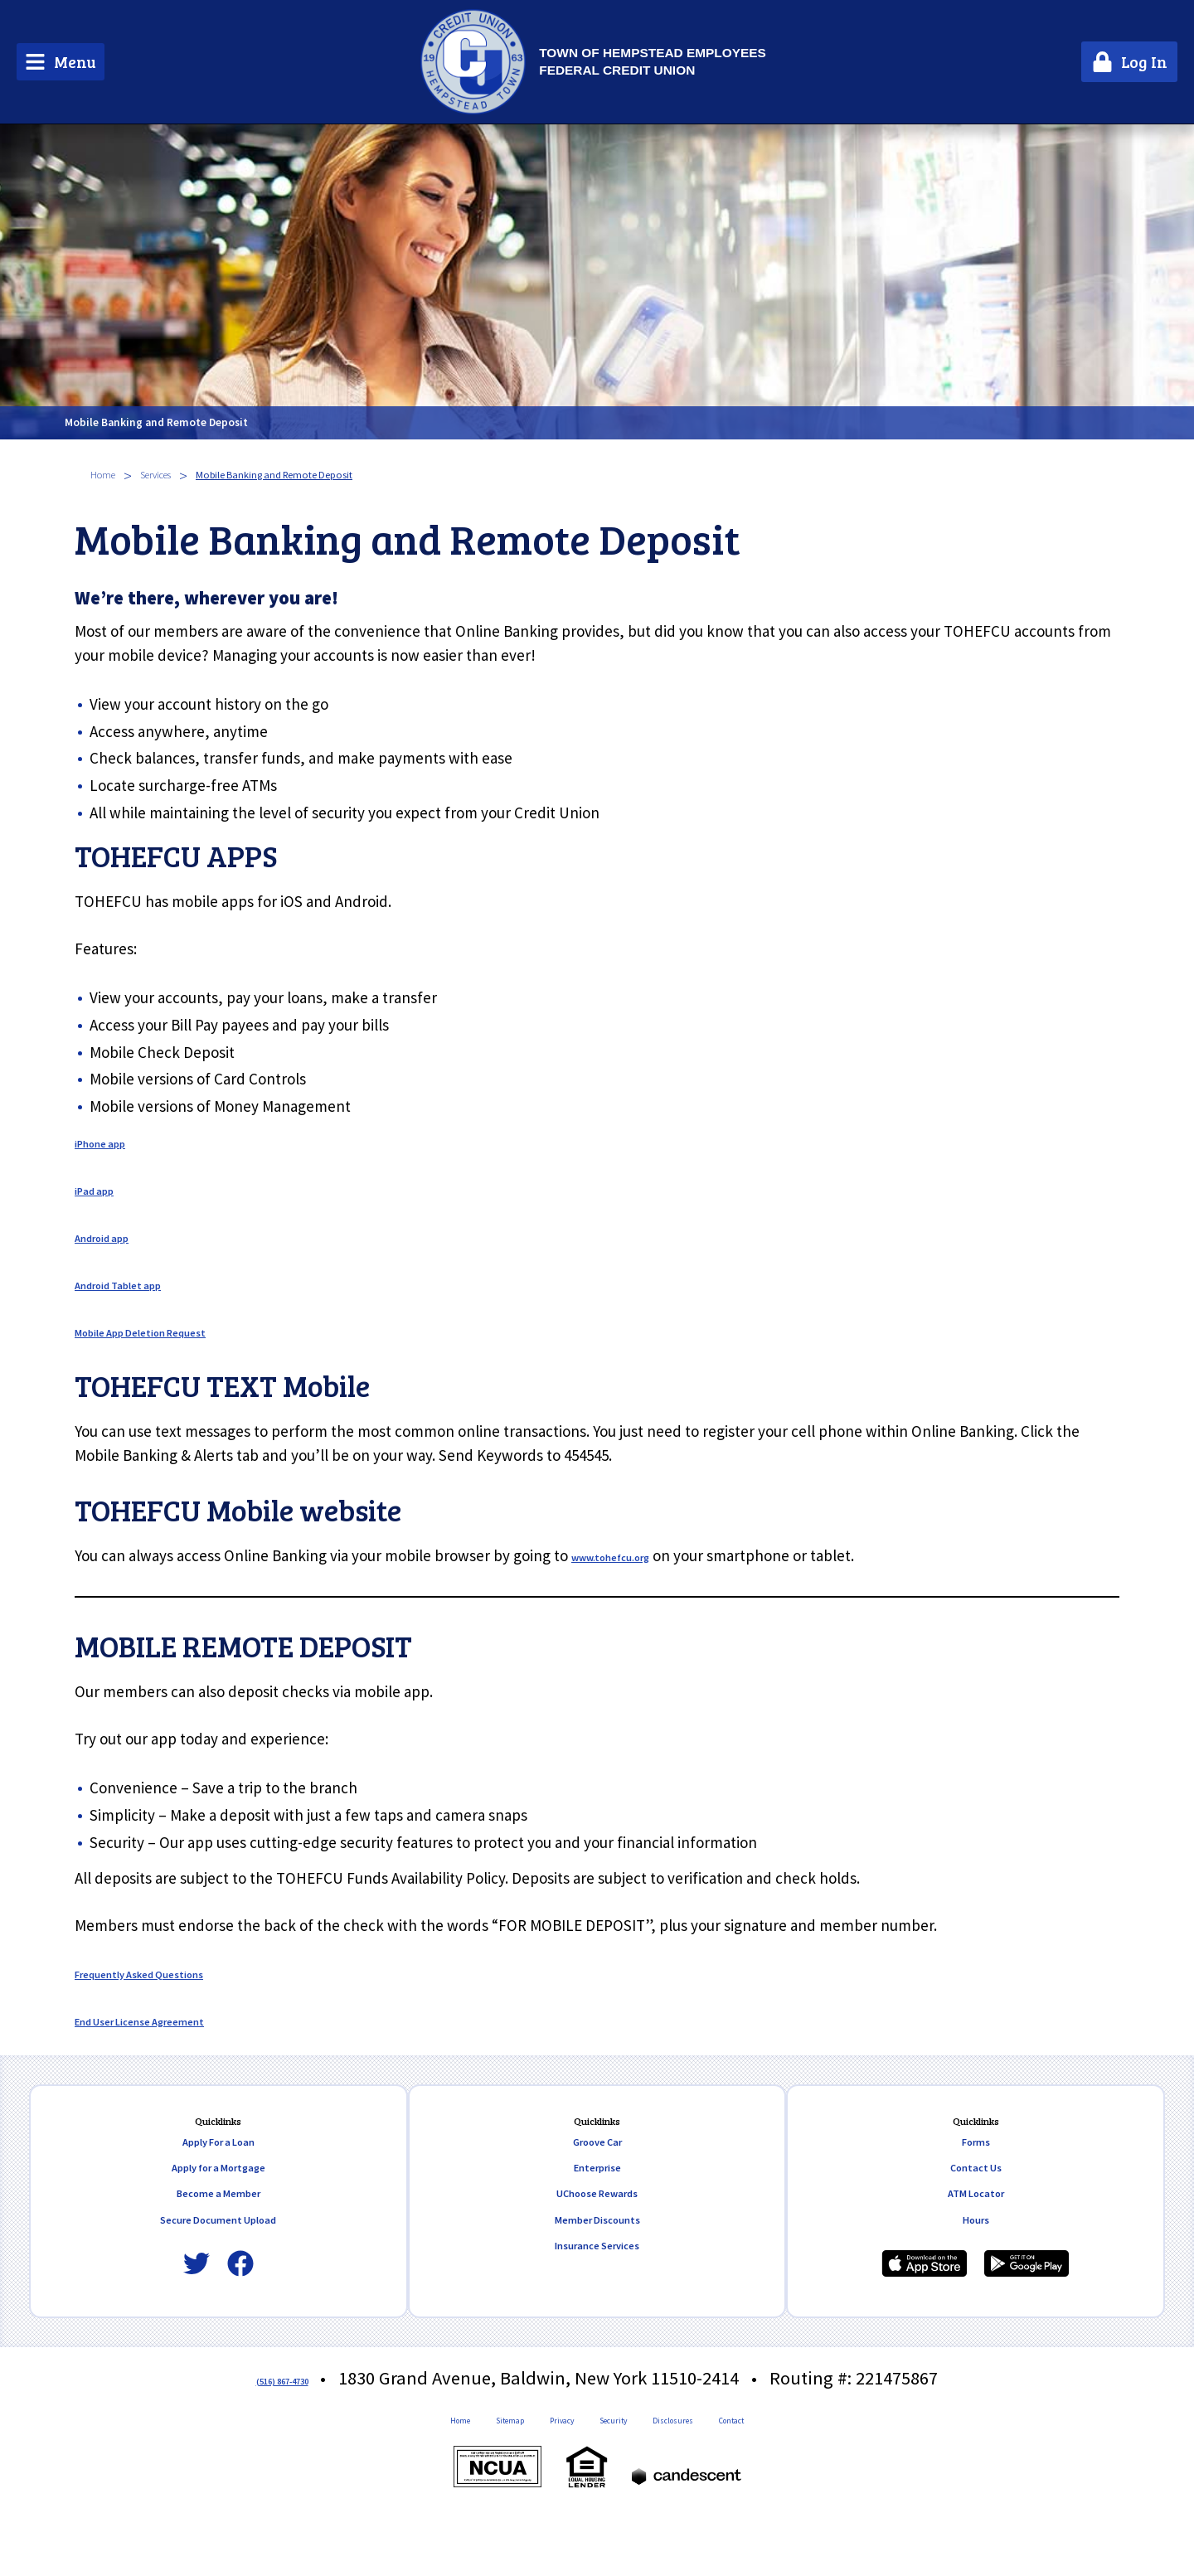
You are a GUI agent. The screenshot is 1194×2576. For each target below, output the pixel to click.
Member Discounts (597, 2263)
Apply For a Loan (218, 2164)
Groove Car (597, 2164)
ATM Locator (976, 2229)
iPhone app (113, 1142)
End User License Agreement (174, 2020)
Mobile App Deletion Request (174, 1331)
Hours (976, 2263)
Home (111, 475)
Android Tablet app (140, 1283)
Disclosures (708, 2472)
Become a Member (218, 2229)
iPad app (104, 1189)
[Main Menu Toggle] (60, 61)
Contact (798, 2472)
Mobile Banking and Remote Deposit (296, 411)
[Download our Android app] (1026, 2310)
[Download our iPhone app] (924, 2310)
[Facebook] (240, 2310)
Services (184, 475)
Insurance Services (597, 2296)
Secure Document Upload (218, 2263)
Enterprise (597, 2196)
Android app (116, 1236)
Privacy (541, 2472)
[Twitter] (196, 2310)
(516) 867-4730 (282, 2424)
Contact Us (975, 2196)
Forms (975, 2164)
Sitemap (463, 2472)
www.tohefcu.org (630, 1555)
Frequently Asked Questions (172, 1972)
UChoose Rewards (597, 2229)
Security (617, 2472)
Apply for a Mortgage (218, 2196)
